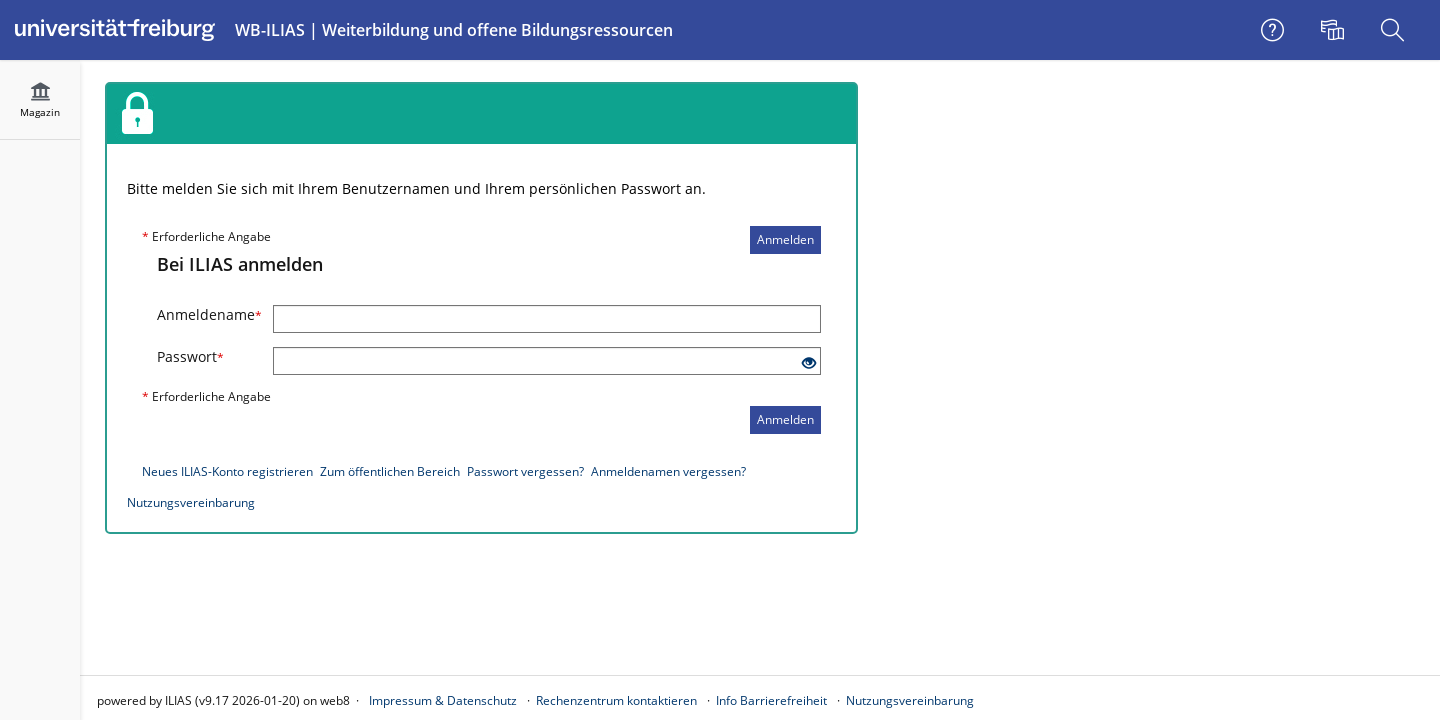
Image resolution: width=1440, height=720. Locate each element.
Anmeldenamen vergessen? (668, 471)
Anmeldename (207, 314)
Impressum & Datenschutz (443, 700)
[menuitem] (1335, 30)
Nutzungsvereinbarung (191, 502)
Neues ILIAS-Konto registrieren (227, 471)
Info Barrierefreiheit (771, 700)
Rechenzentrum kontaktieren (616, 700)
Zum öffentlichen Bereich (390, 471)
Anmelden (785, 239)
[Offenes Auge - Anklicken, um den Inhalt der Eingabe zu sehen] (809, 363)
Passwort (190, 356)
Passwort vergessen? (525, 471)
